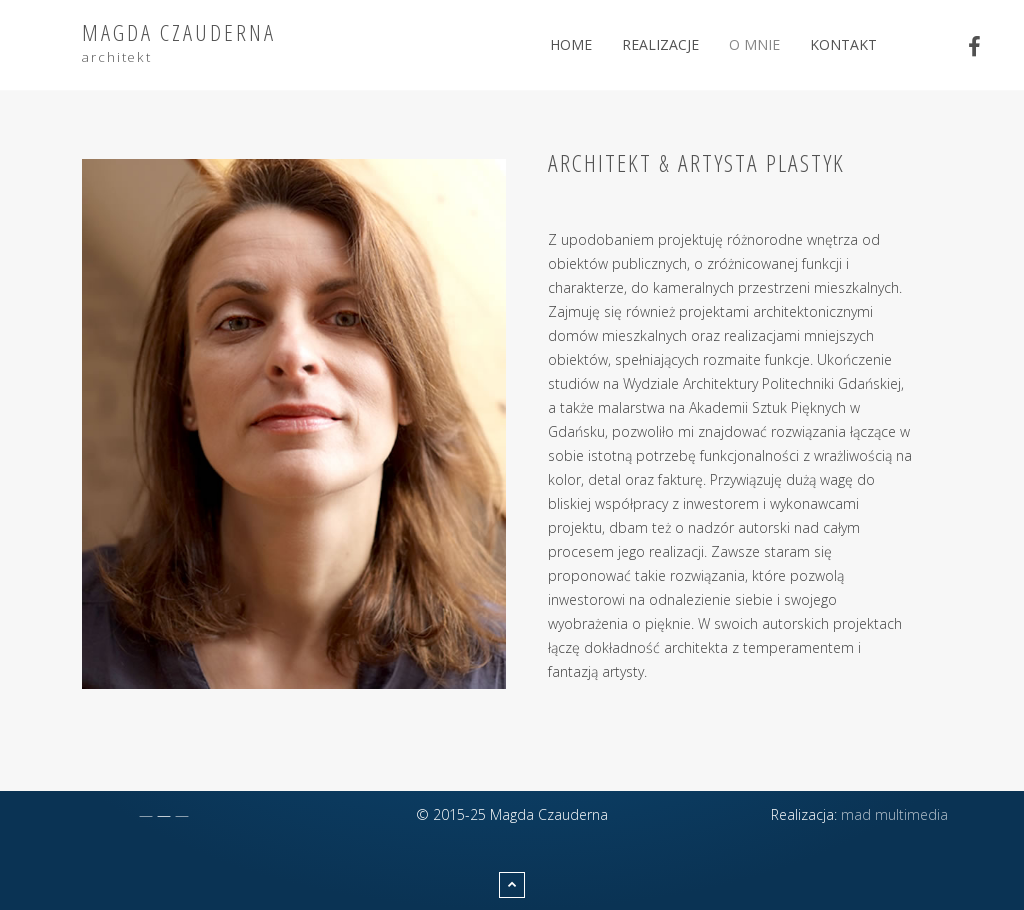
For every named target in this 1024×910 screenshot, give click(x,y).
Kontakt (843, 44)
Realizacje (660, 44)
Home (571, 44)
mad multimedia (894, 814)
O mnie (754, 44)
